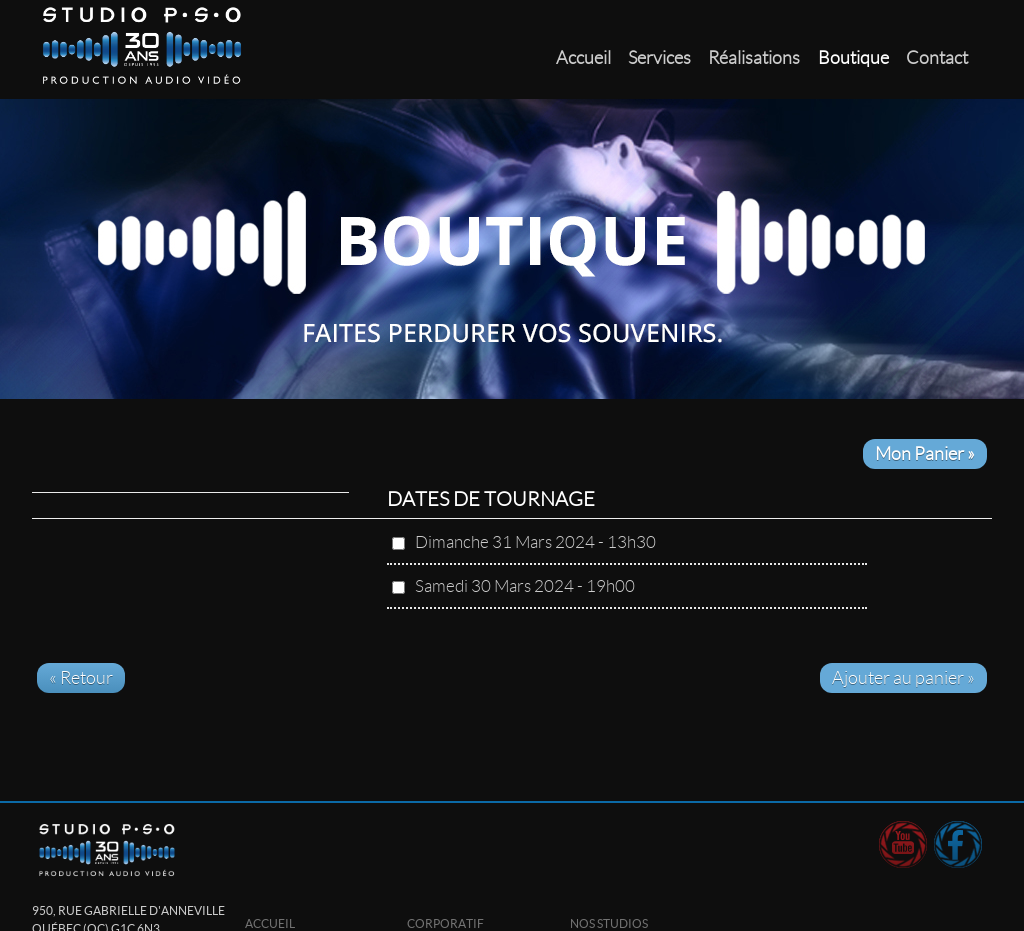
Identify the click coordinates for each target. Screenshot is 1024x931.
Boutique (853, 58)
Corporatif (445, 923)
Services (659, 58)
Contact (937, 58)
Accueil (583, 58)
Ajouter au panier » (903, 678)
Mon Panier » (925, 454)
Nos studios (609, 923)
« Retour (81, 678)
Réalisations (754, 58)
